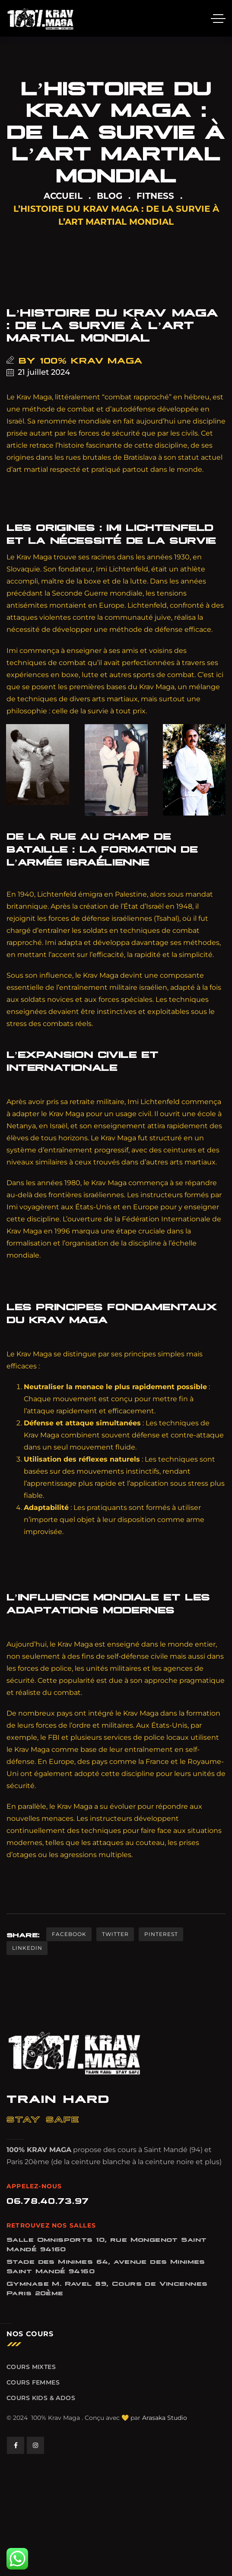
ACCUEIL (63, 196)
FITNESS (155, 196)
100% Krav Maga (91, 360)
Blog (109, 196)
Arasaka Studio (164, 2418)
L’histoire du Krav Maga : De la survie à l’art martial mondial (112, 324)
